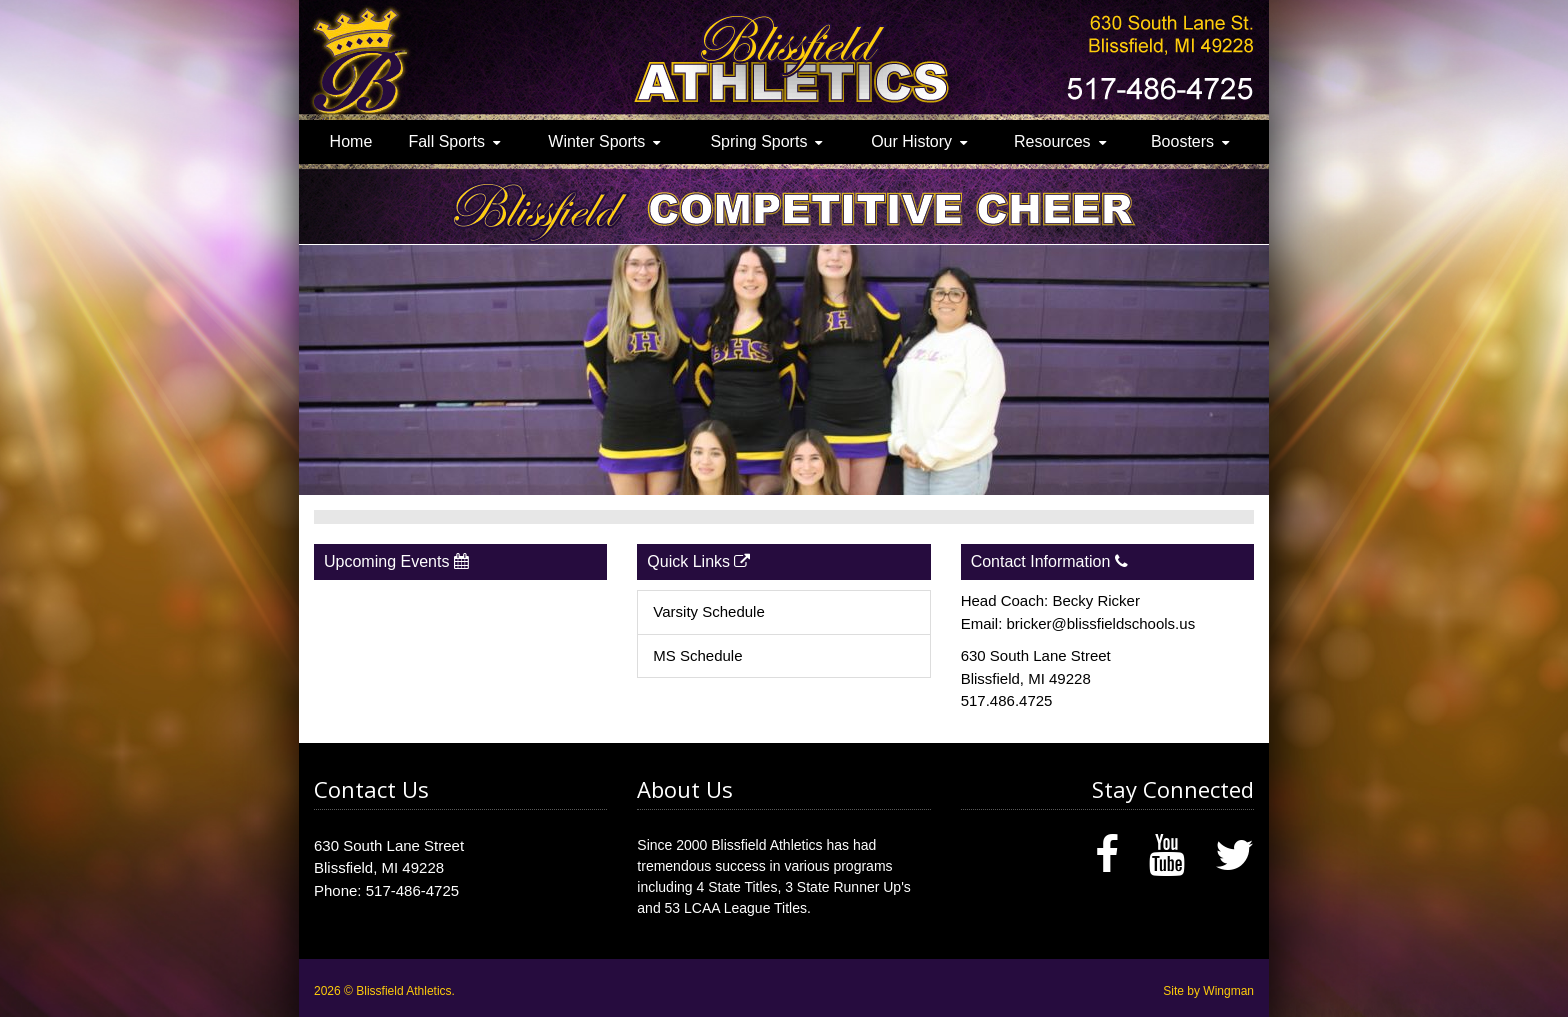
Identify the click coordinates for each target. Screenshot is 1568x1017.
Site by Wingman (1208, 991)
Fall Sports (446, 141)
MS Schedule (697, 655)
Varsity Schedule (708, 611)
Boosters (1182, 141)
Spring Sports (758, 141)
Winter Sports (596, 141)
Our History (911, 141)
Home (351, 141)
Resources (1052, 141)
